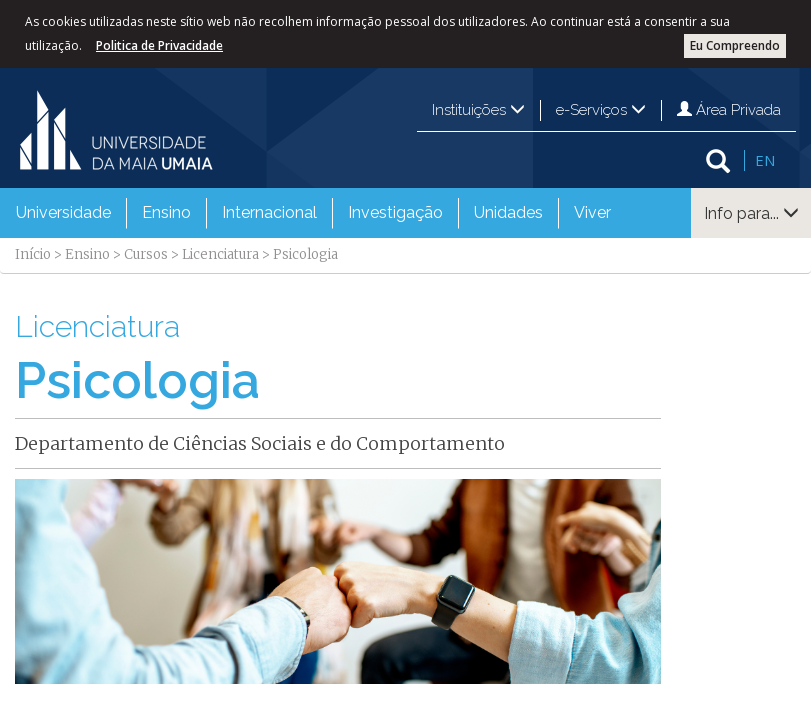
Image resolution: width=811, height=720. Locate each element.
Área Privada (729, 110)
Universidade (63, 212)
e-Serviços (601, 110)
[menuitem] (63, 213)
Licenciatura (220, 254)
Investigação (395, 212)
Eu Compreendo (735, 45)
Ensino (166, 212)
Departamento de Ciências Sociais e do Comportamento (260, 443)
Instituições (478, 110)
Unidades (508, 212)
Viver (592, 212)
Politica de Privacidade (159, 45)
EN (765, 160)
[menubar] (313, 213)
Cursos (146, 254)
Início (33, 254)
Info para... (751, 213)
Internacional (269, 212)
